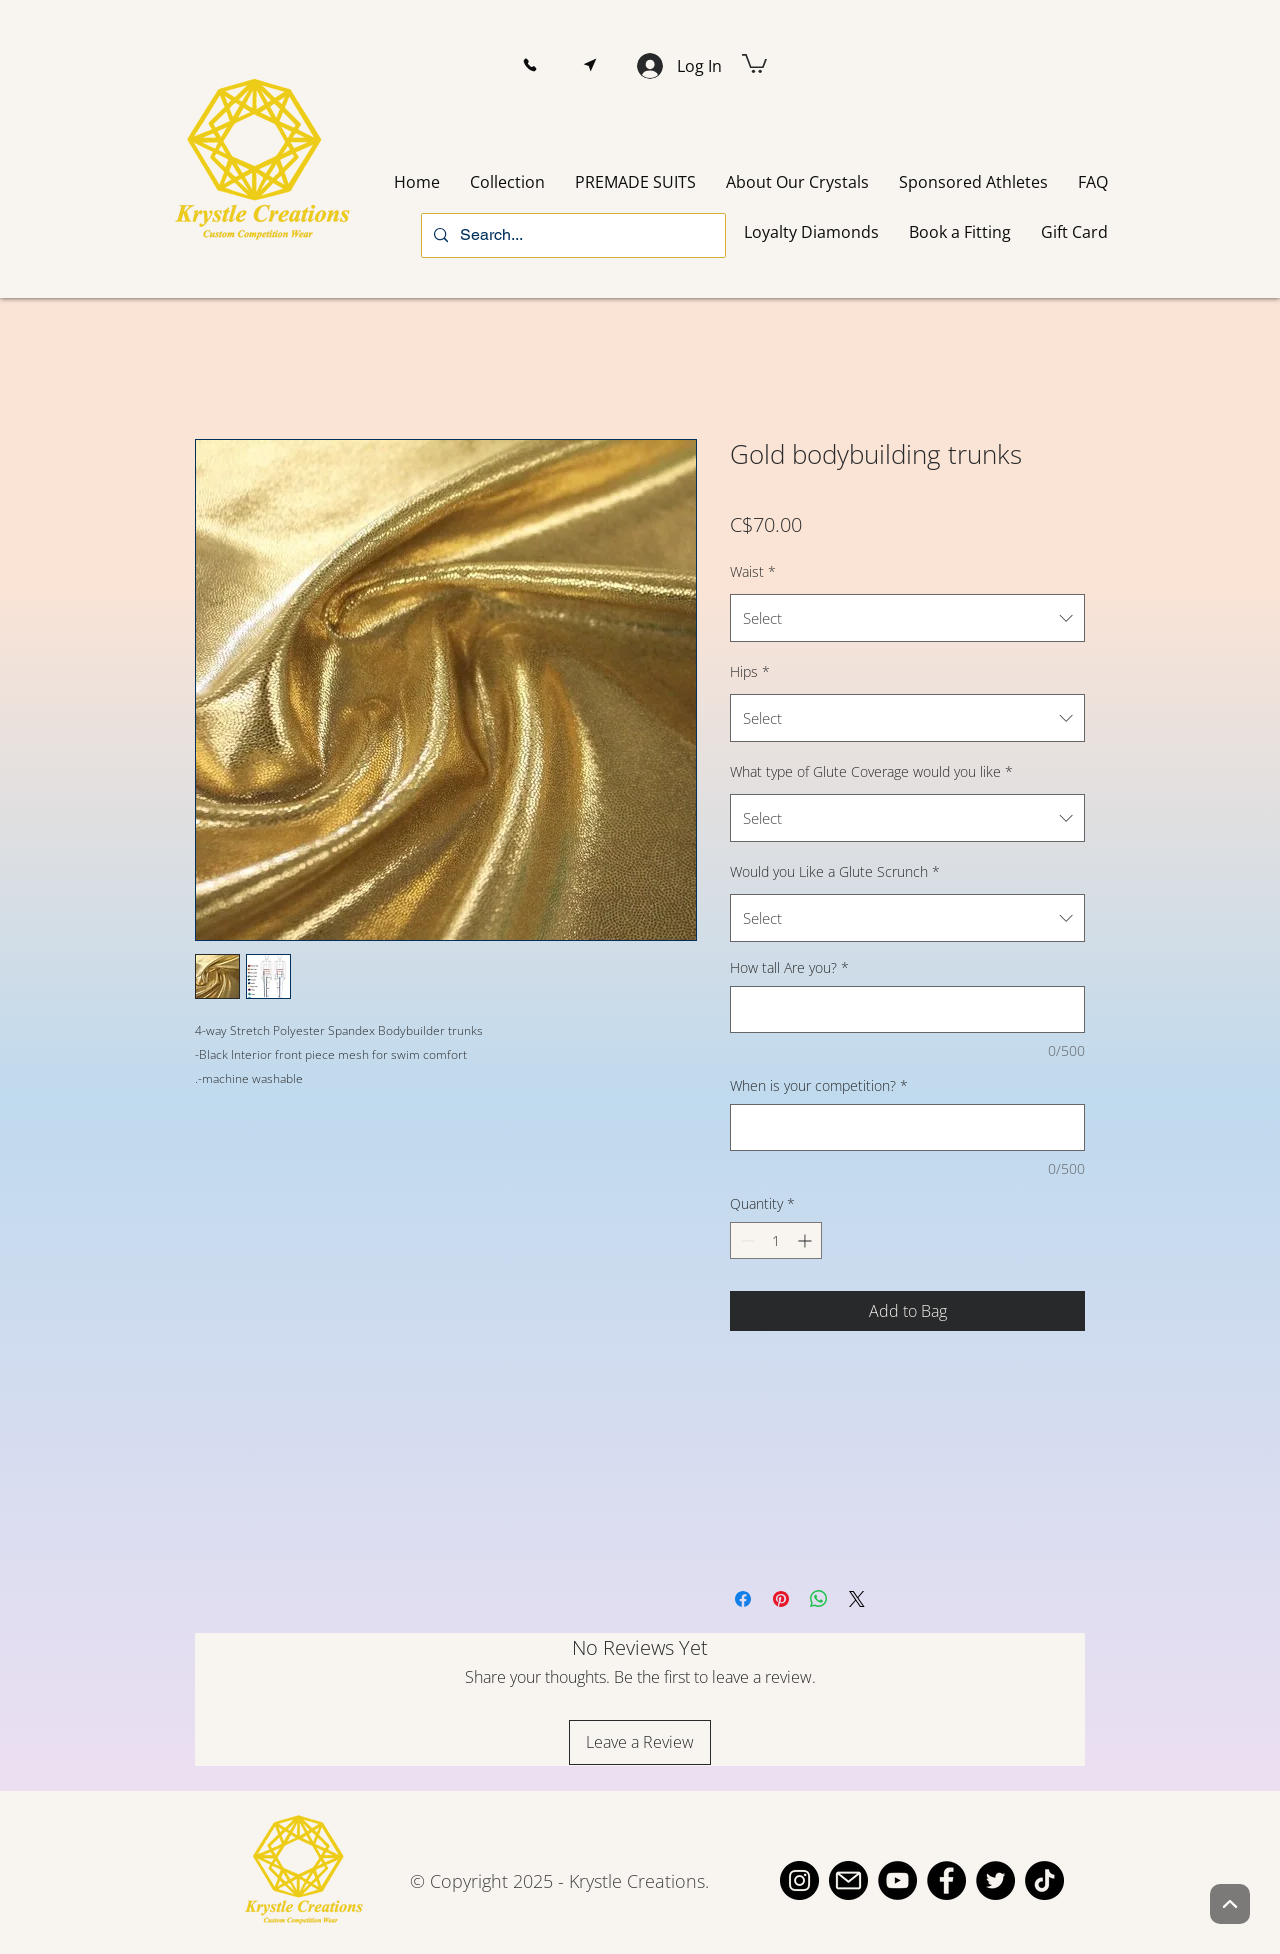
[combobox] (907, 618)
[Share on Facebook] (743, 1599)
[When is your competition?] (907, 1127)
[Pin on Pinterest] (781, 1599)
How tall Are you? (789, 967)
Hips (750, 671)
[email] (848, 1880)
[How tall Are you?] (907, 1009)
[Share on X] (857, 1599)
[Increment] (806, 1240)
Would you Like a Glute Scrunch (835, 871)
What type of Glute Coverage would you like (871, 771)
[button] (529, 65)
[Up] (1230, 1904)
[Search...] (571, 235)
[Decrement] (745, 1240)
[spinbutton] (776, 1240)
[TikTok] (1044, 1880)
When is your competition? (819, 1085)
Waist (753, 571)
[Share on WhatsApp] (819, 1599)
